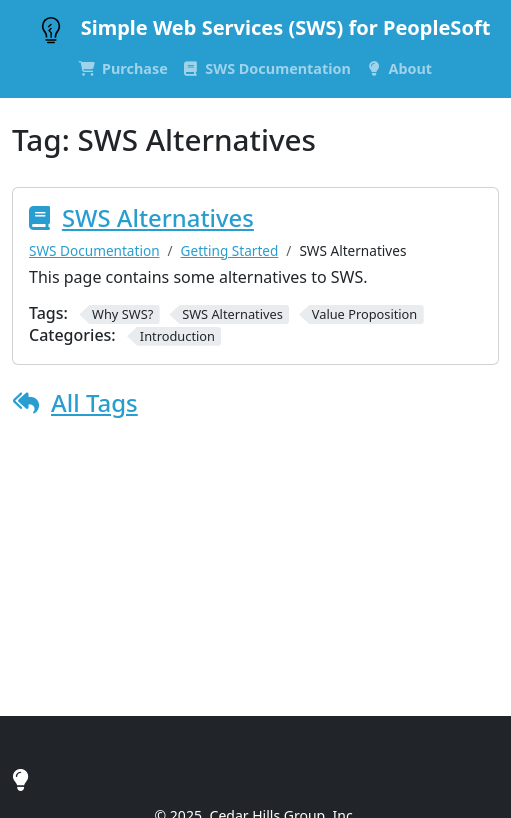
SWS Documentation (94, 250)
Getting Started (230, 250)
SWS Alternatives (158, 217)
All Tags (94, 402)
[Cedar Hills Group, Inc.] (20, 779)
